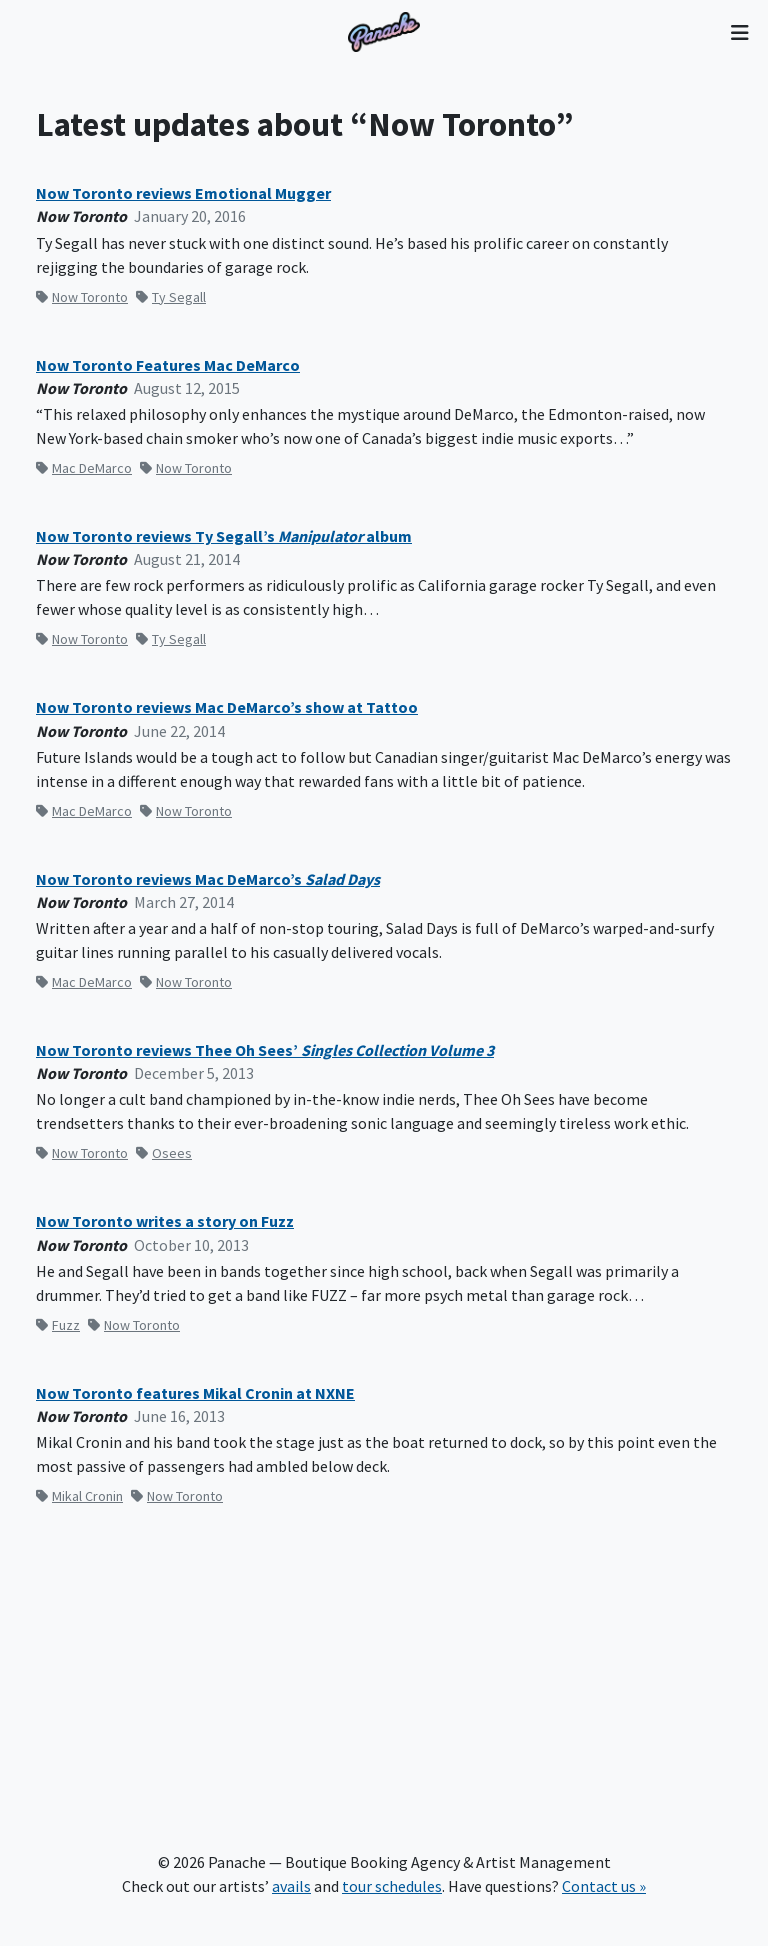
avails (291, 1886)
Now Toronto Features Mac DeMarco (168, 365)
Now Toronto (82, 297)
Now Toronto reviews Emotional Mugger (183, 193)
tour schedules (392, 1886)
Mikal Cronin (79, 1496)
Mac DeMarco (84, 468)
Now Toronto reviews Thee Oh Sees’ (265, 1050)
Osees (164, 1153)
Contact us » (604, 1886)
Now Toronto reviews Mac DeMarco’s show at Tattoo (227, 707)
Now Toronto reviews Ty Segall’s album (224, 536)
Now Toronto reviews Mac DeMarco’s (208, 879)
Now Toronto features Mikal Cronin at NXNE (195, 1393)
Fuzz (58, 1325)
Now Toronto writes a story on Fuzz (165, 1221)
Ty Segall (171, 297)
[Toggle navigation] (739, 32)
